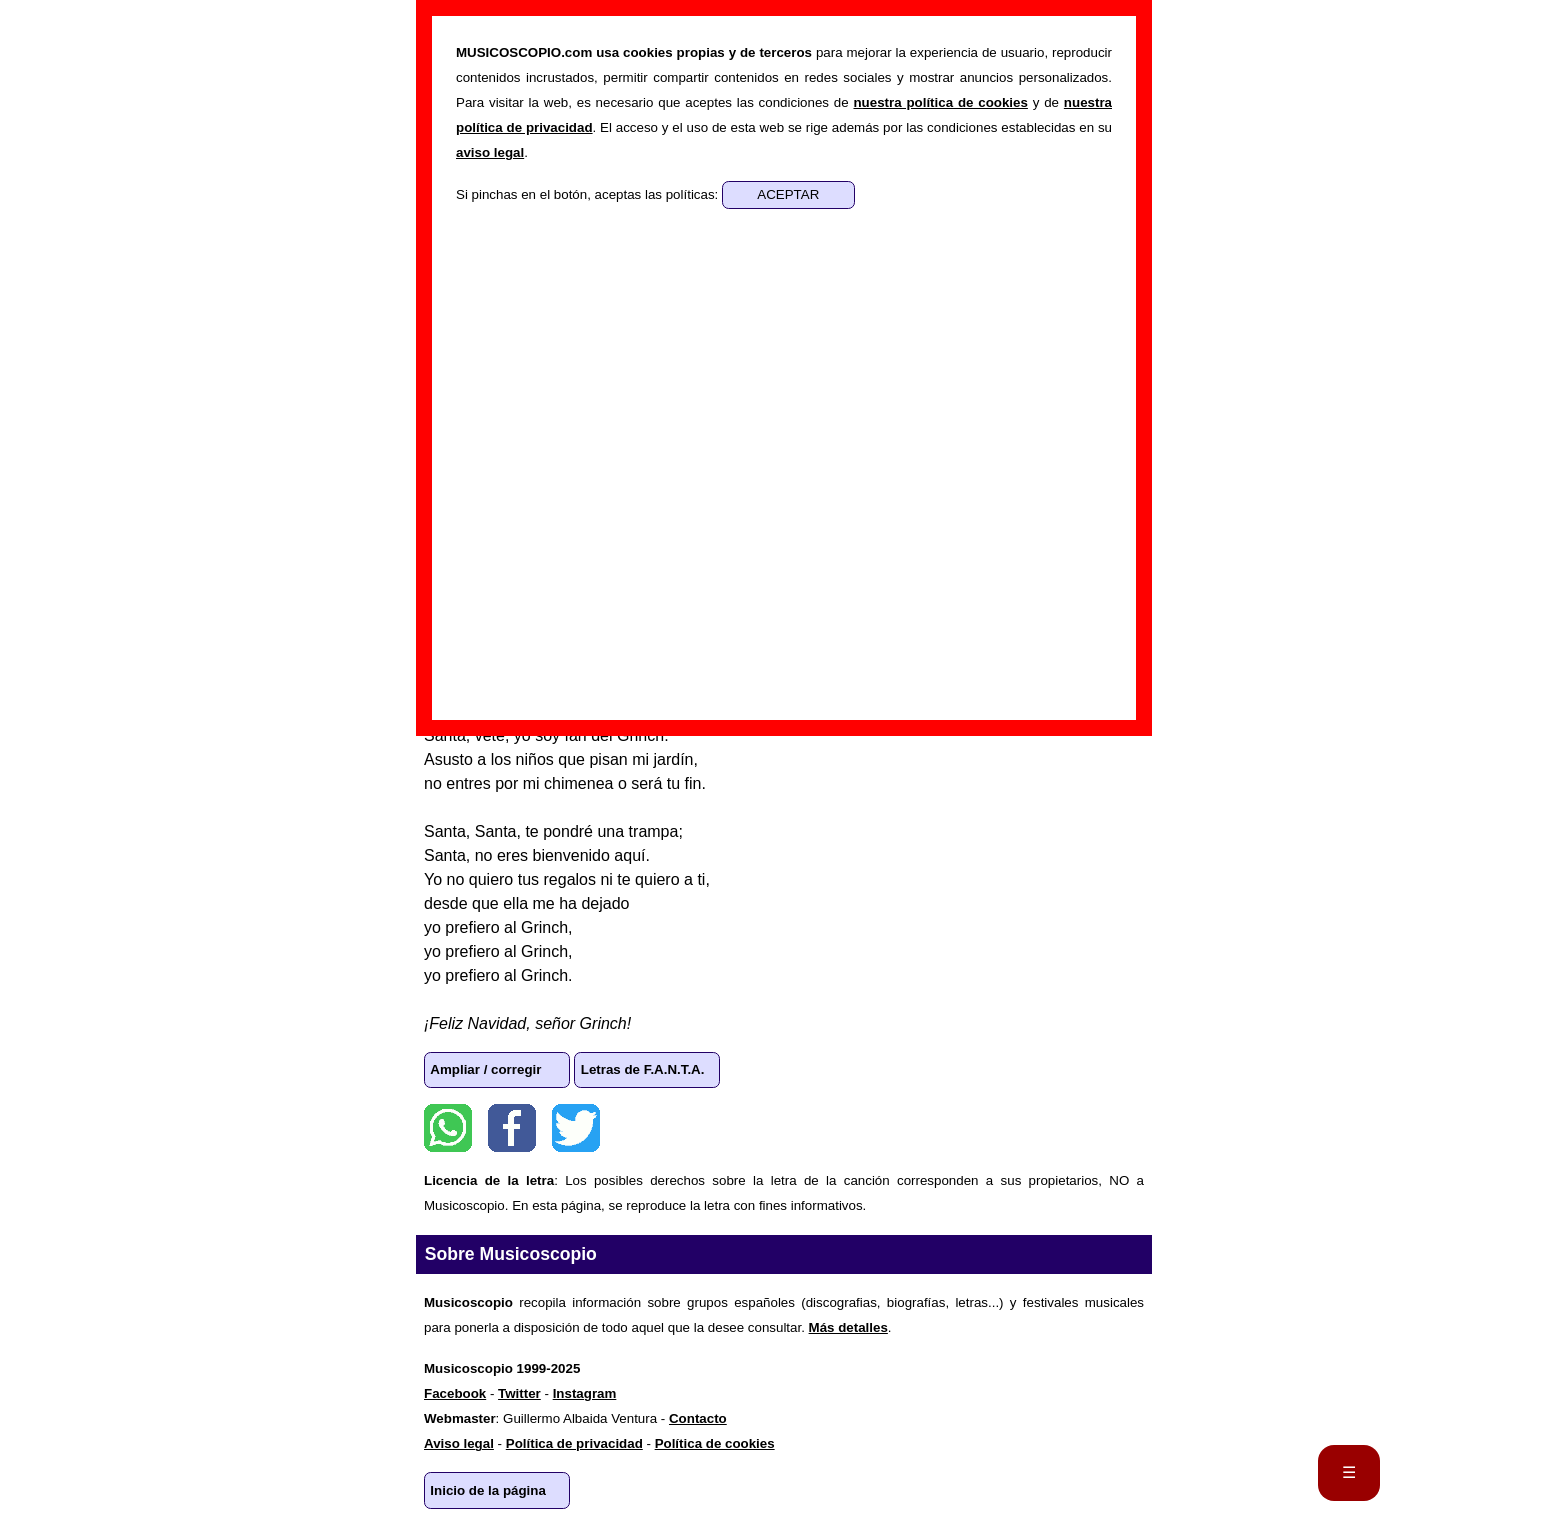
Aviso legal (459, 1443)
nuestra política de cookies (940, 102)
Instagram (585, 1393)
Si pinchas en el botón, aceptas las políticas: (589, 194)
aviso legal (490, 152)
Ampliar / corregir (485, 1069)
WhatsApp (448, 1128)
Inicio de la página (488, 1490)
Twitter (576, 1128)
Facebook (512, 1128)
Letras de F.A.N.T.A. (643, 1069)
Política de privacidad (574, 1443)
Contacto (698, 1418)
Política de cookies (715, 1443)
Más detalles (848, 1327)
